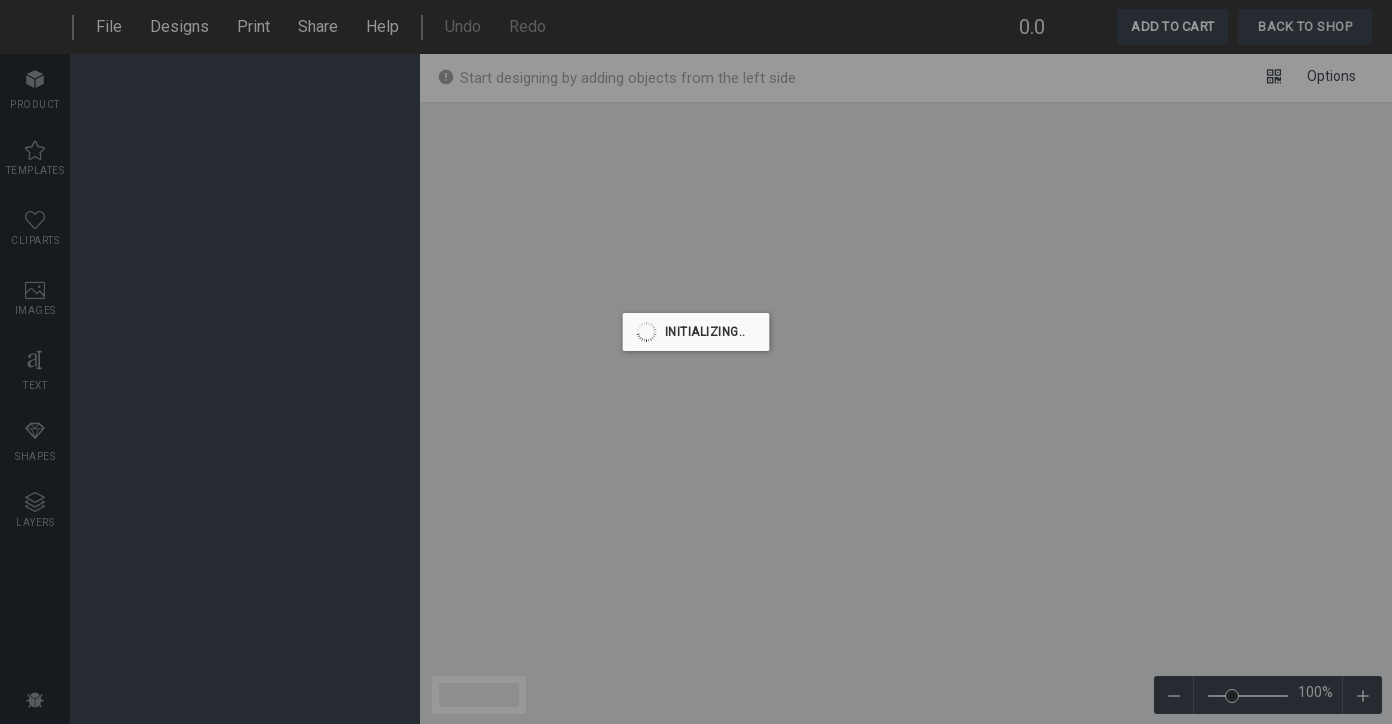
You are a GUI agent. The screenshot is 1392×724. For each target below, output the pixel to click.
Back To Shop (1305, 26)
